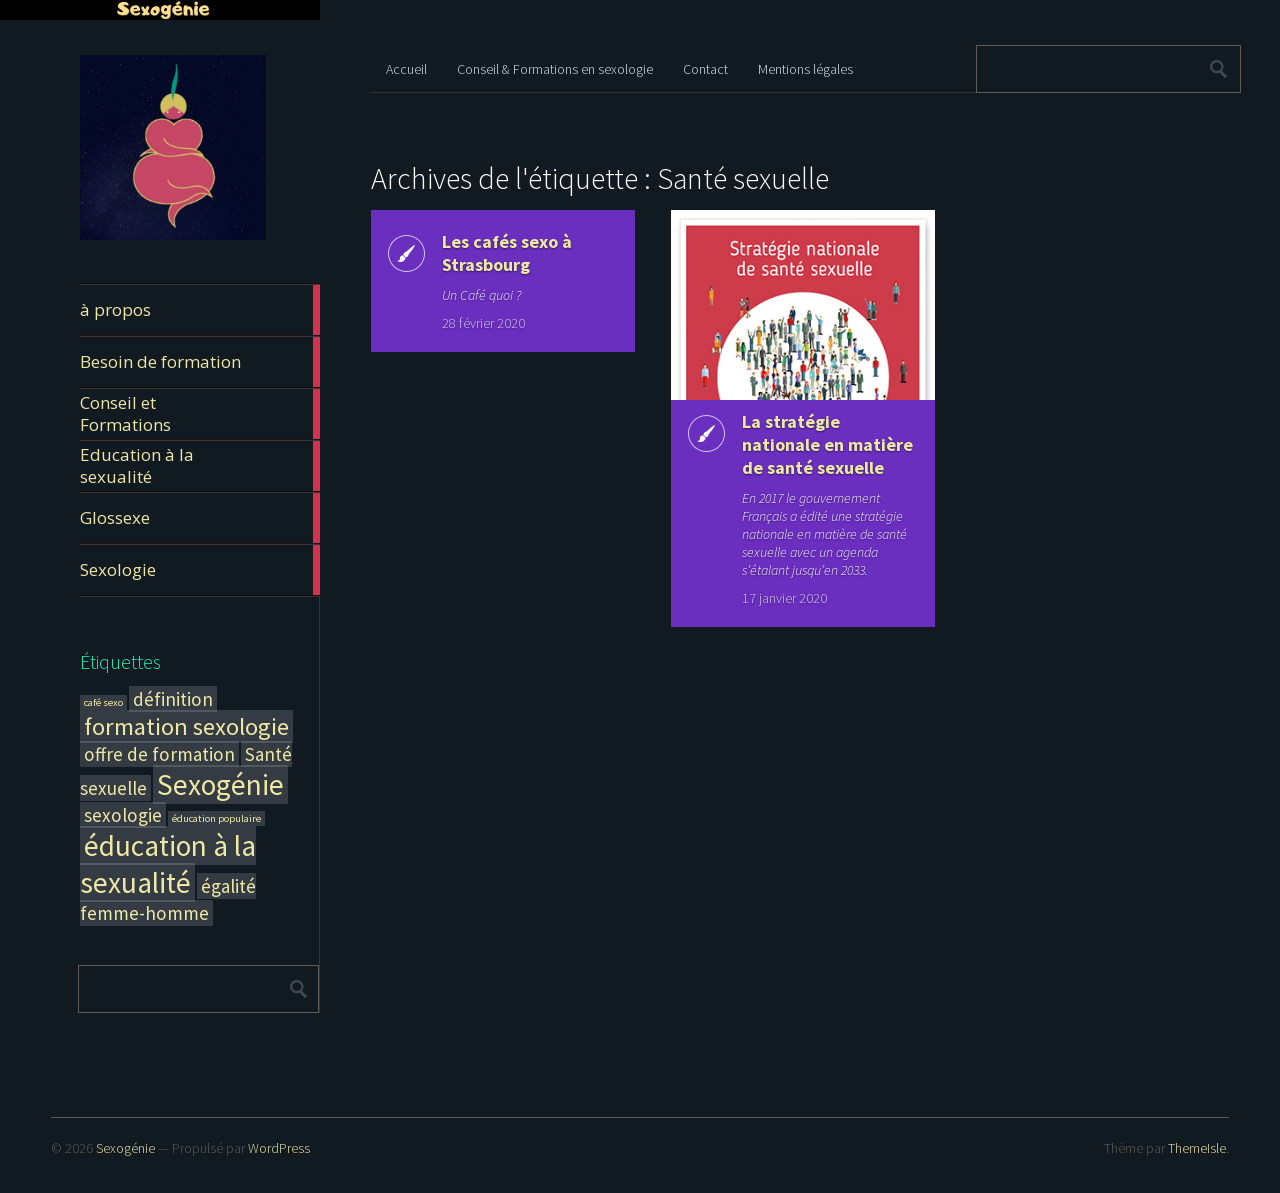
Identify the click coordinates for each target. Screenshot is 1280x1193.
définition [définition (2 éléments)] (173, 699)
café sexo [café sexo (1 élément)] (103, 702)
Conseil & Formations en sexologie (555, 69)
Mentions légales (805, 69)
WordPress (279, 1148)
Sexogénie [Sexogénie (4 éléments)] (220, 784)
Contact (705, 69)
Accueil (406, 69)
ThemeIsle (1197, 1148)
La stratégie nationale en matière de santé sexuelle (827, 444)
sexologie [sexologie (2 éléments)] (123, 815)
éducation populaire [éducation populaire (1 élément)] (216, 818)
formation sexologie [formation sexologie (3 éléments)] (186, 726)
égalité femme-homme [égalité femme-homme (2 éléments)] (168, 899)
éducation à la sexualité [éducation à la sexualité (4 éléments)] (168, 864)
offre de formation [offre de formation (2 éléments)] (159, 754)
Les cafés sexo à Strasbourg (507, 253)
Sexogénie (125, 1148)
